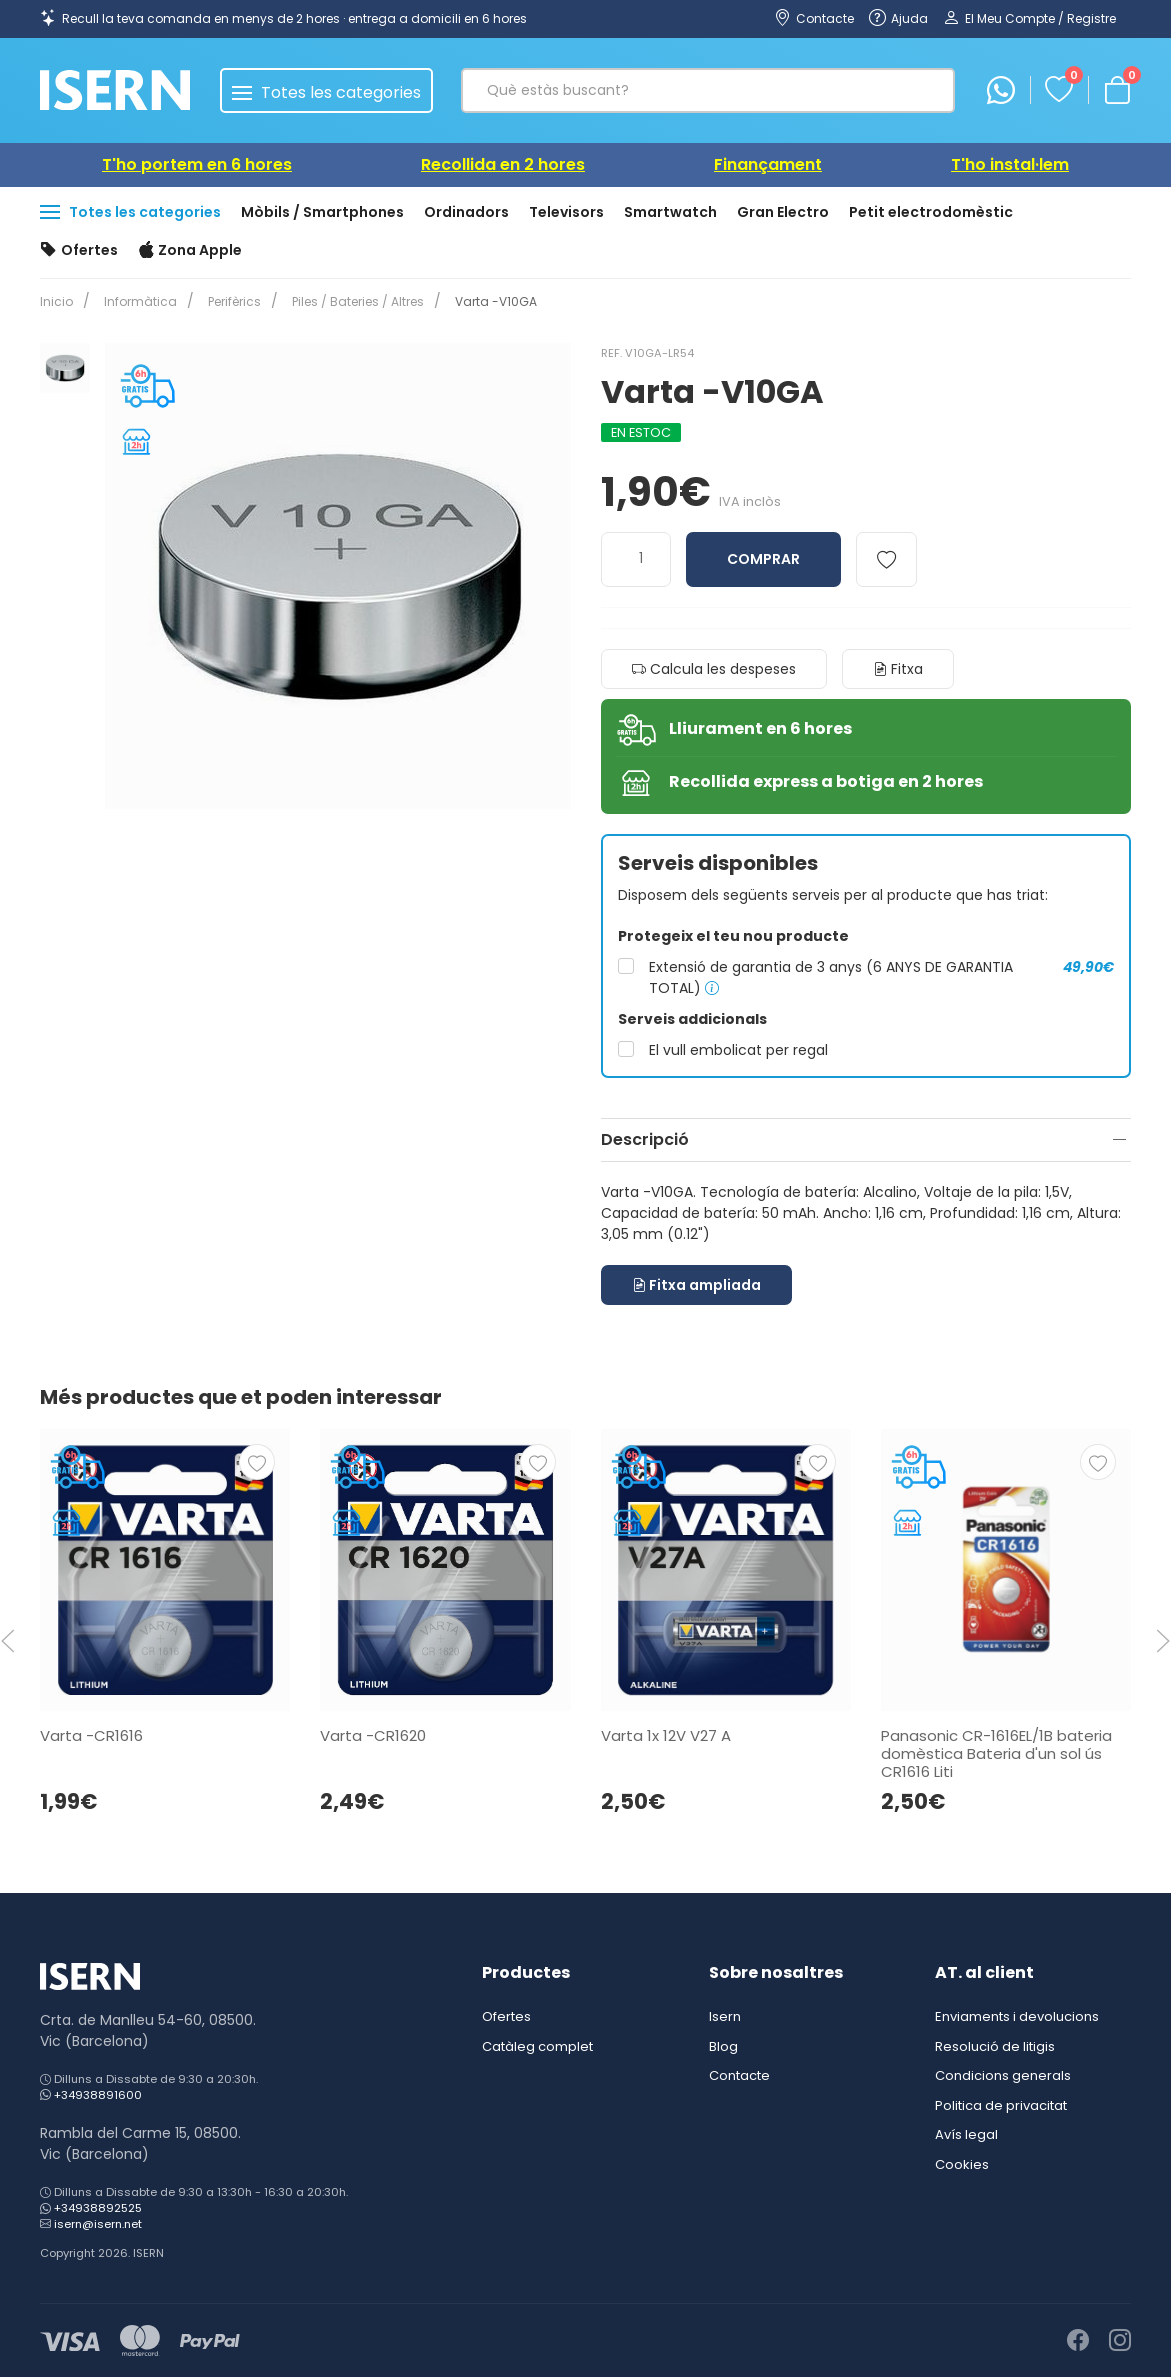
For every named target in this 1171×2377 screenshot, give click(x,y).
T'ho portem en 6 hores (197, 164)
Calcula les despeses (714, 669)
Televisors (566, 212)
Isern (725, 2016)
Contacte (739, 2075)
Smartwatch (670, 212)
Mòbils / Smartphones (322, 212)
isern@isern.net (98, 2224)
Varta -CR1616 (91, 1735)
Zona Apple (190, 251)
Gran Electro (783, 212)
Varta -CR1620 (373, 1735)
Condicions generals (1003, 2075)
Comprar (763, 559)
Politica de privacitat (1001, 2105)
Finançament (768, 164)
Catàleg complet (537, 2046)
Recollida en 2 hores (503, 164)
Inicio (56, 301)
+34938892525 (98, 2208)
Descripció (645, 1139)
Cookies (962, 2164)
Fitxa (898, 669)
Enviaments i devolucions (1017, 2016)
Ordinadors (466, 212)
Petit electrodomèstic (931, 212)
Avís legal (966, 2134)
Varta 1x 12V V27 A (666, 1735)
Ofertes (79, 251)
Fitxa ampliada (696, 1285)
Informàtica (136, 301)
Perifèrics (226, 301)
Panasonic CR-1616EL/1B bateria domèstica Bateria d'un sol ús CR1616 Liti (996, 1753)
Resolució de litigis (995, 2046)
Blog (723, 2046)
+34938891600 (98, 2095)
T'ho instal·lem (1010, 164)
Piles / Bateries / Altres (346, 301)
